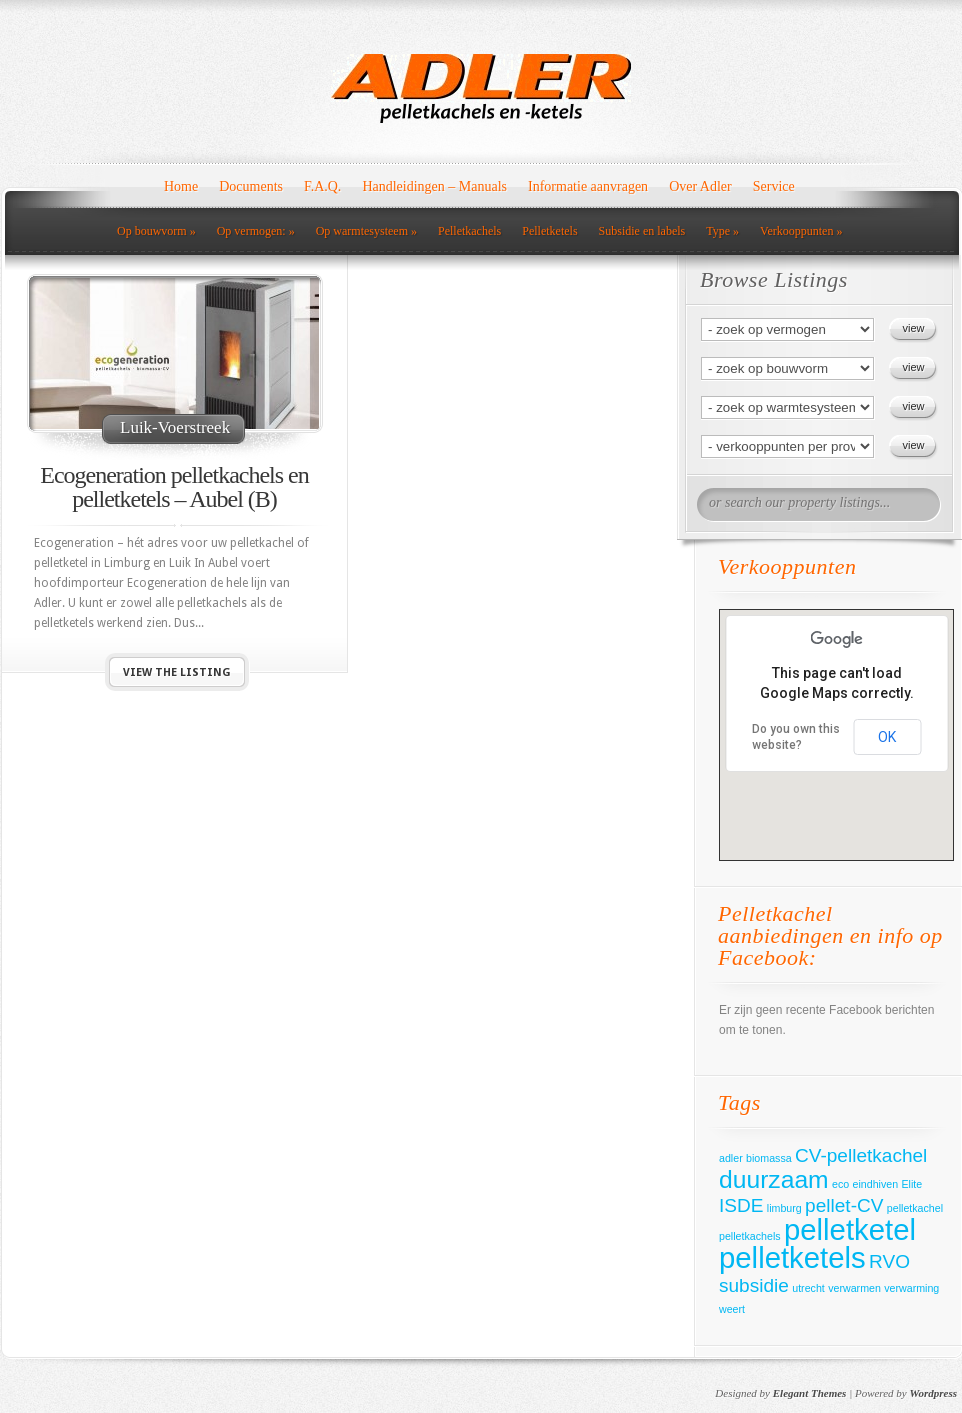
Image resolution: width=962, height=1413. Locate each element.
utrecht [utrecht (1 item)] (808, 1288)
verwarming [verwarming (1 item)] (911, 1288)
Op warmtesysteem (366, 231)
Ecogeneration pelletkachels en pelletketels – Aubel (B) (174, 487)
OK (887, 737)
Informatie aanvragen (588, 186)
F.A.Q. (322, 186)
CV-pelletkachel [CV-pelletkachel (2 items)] (861, 1155)
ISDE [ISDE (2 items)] (741, 1205)
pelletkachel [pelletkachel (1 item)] (915, 1208)
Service (774, 186)
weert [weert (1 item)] (732, 1309)
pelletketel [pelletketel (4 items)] (850, 1229)
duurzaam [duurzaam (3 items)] (774, 1179)
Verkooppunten (801, 231)
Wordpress (933, 1393)
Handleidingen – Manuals (434, 186)
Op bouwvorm (156, 231)
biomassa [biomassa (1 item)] (769, 1158)
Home (181, 186)
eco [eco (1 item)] (840, 1184)
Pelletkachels (469, 231)
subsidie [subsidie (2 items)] (754, 1285)
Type (722, 231)
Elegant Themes (810, 1393)
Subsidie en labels (642, 231)
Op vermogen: (256, 231)
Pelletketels (549, 231)
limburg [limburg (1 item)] (784, 1208)
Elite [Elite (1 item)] (912, 1184)
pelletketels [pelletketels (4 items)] (792, 1257)
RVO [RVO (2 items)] (889, 1261)
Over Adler (700, 186)
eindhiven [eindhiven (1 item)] (876, 1184)
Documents (251, 186)
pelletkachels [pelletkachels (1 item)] (750, 1236)
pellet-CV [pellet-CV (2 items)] (844, 1205)
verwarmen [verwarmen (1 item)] (854, 1288)
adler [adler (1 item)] (731, 1158)
